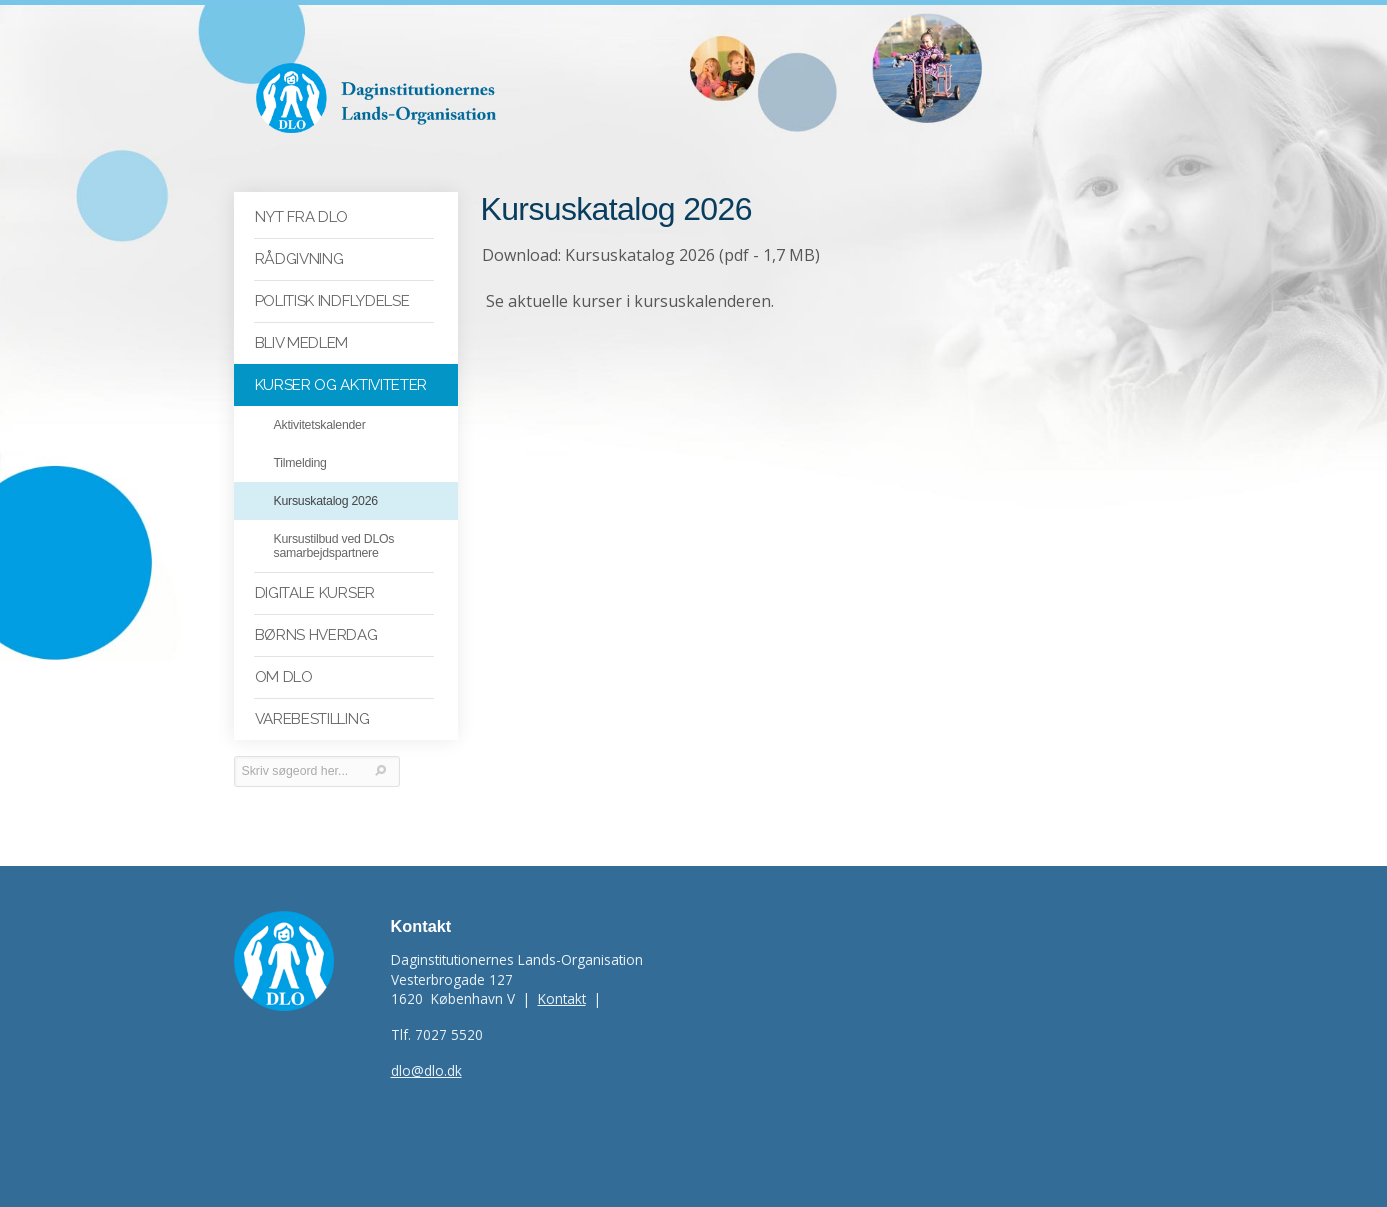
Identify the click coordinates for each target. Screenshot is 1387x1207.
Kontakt (562, 998)
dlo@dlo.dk (426, 1070)
